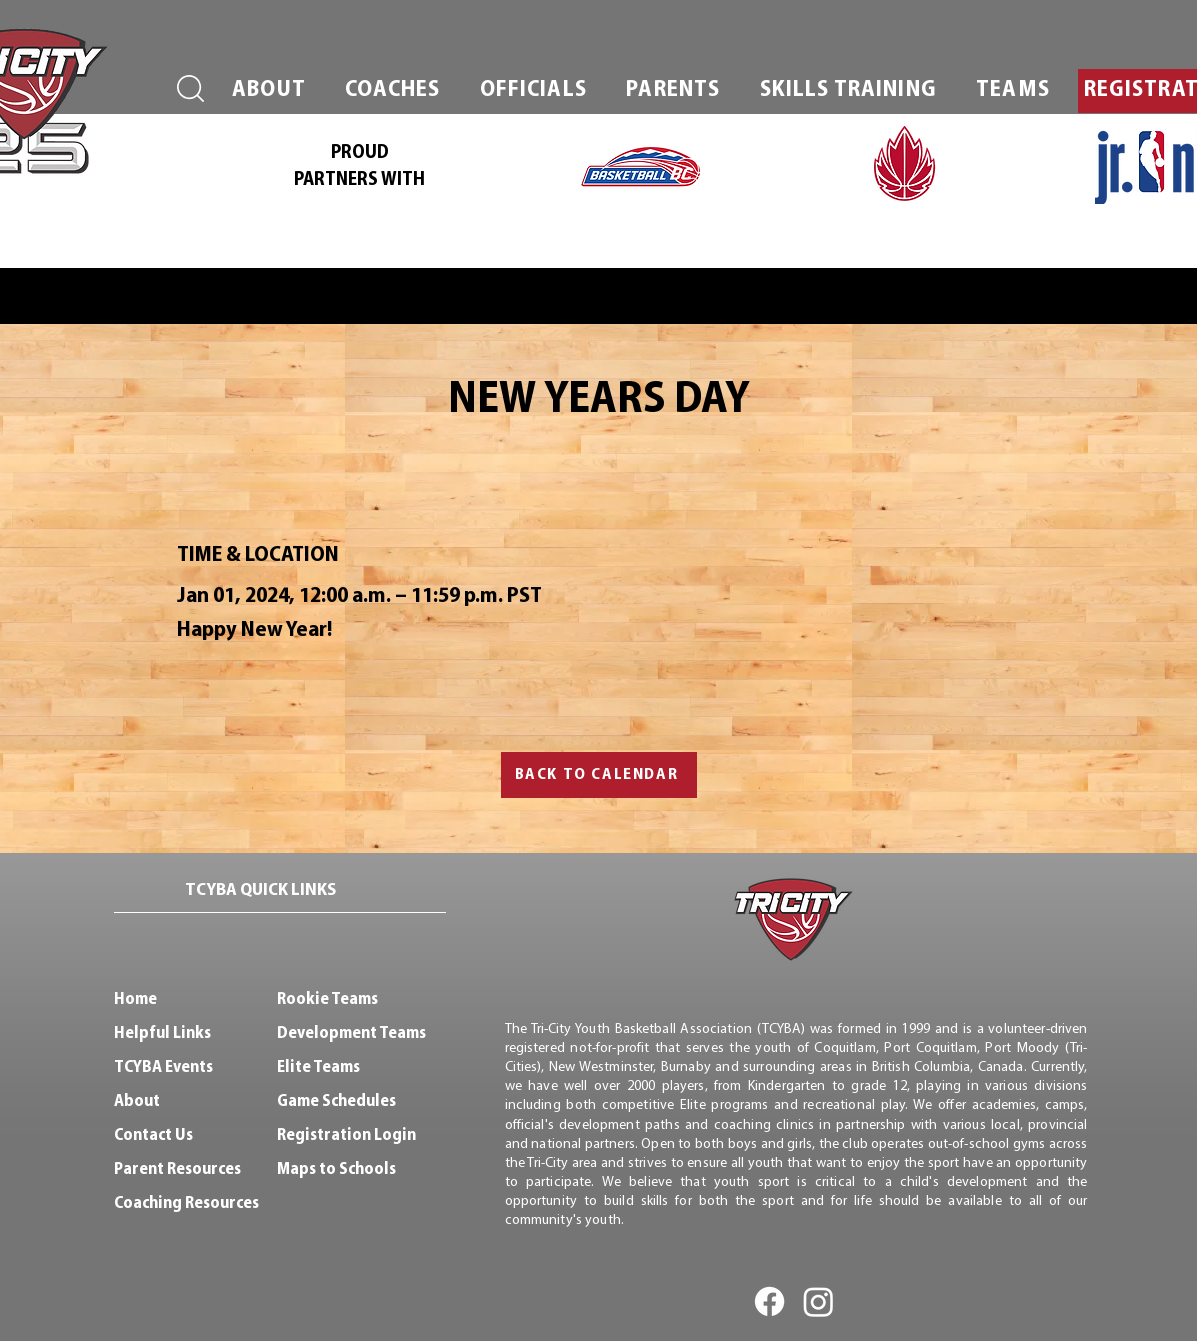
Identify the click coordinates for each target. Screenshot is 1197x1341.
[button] (269, 91)
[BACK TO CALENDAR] (599, 775)
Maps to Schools (336, 1169)
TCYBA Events (163, 1067)
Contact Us (153, 1135)
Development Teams (351, 1033)
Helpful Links (162, 1033)
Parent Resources (177, 1169)
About (137, 1101)
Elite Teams (318, 1067)
